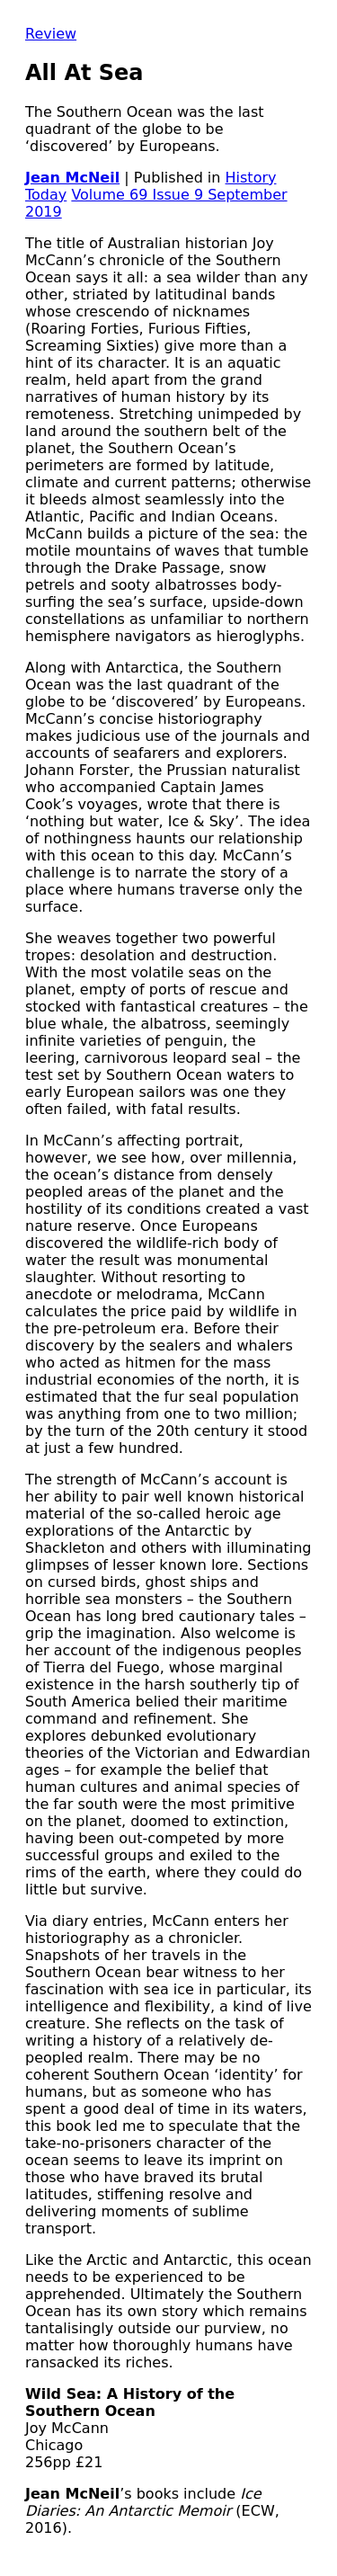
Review (50, 33)
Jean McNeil (72, 177)
